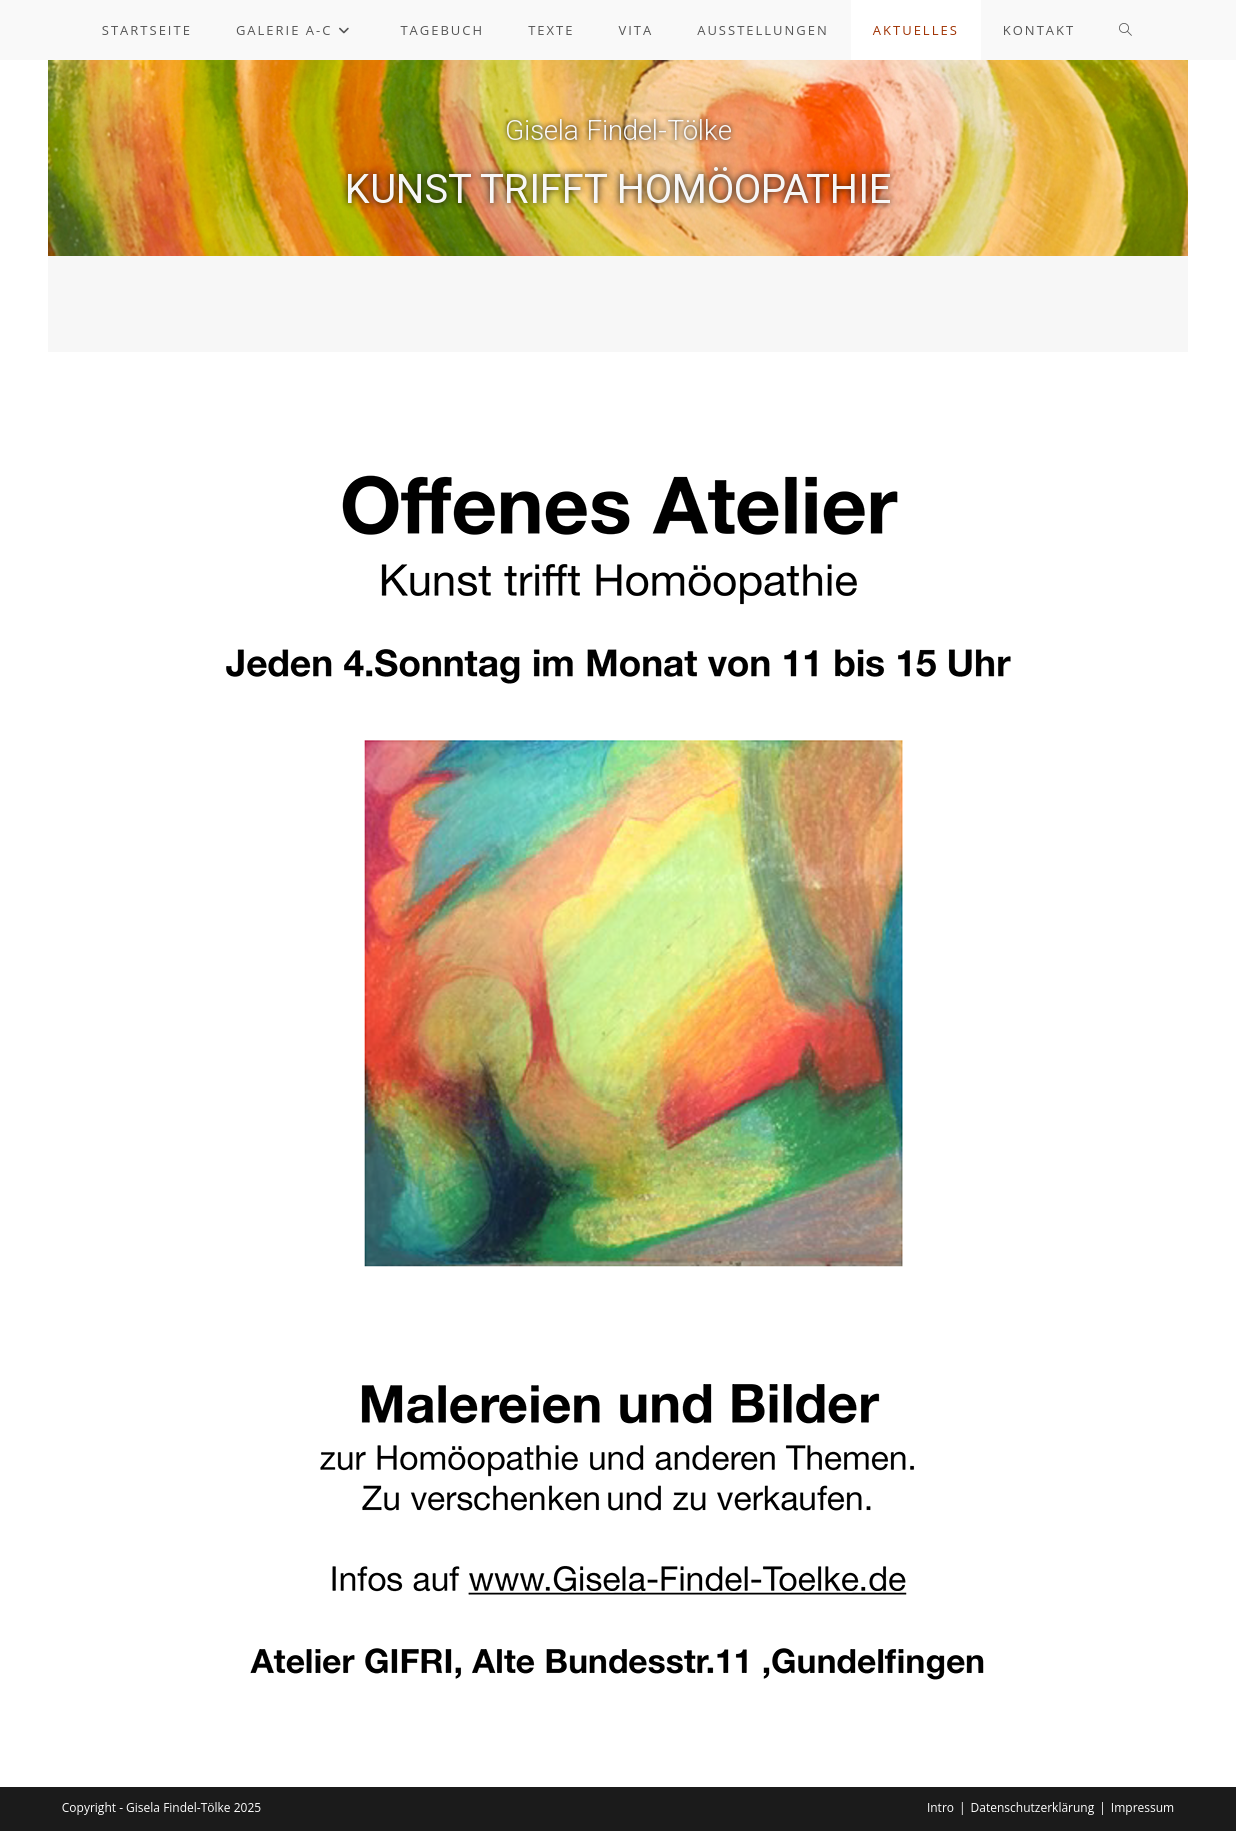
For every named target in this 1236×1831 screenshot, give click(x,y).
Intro (940, 1807)
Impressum (1142, 1807)
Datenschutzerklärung (1033, 1807)
